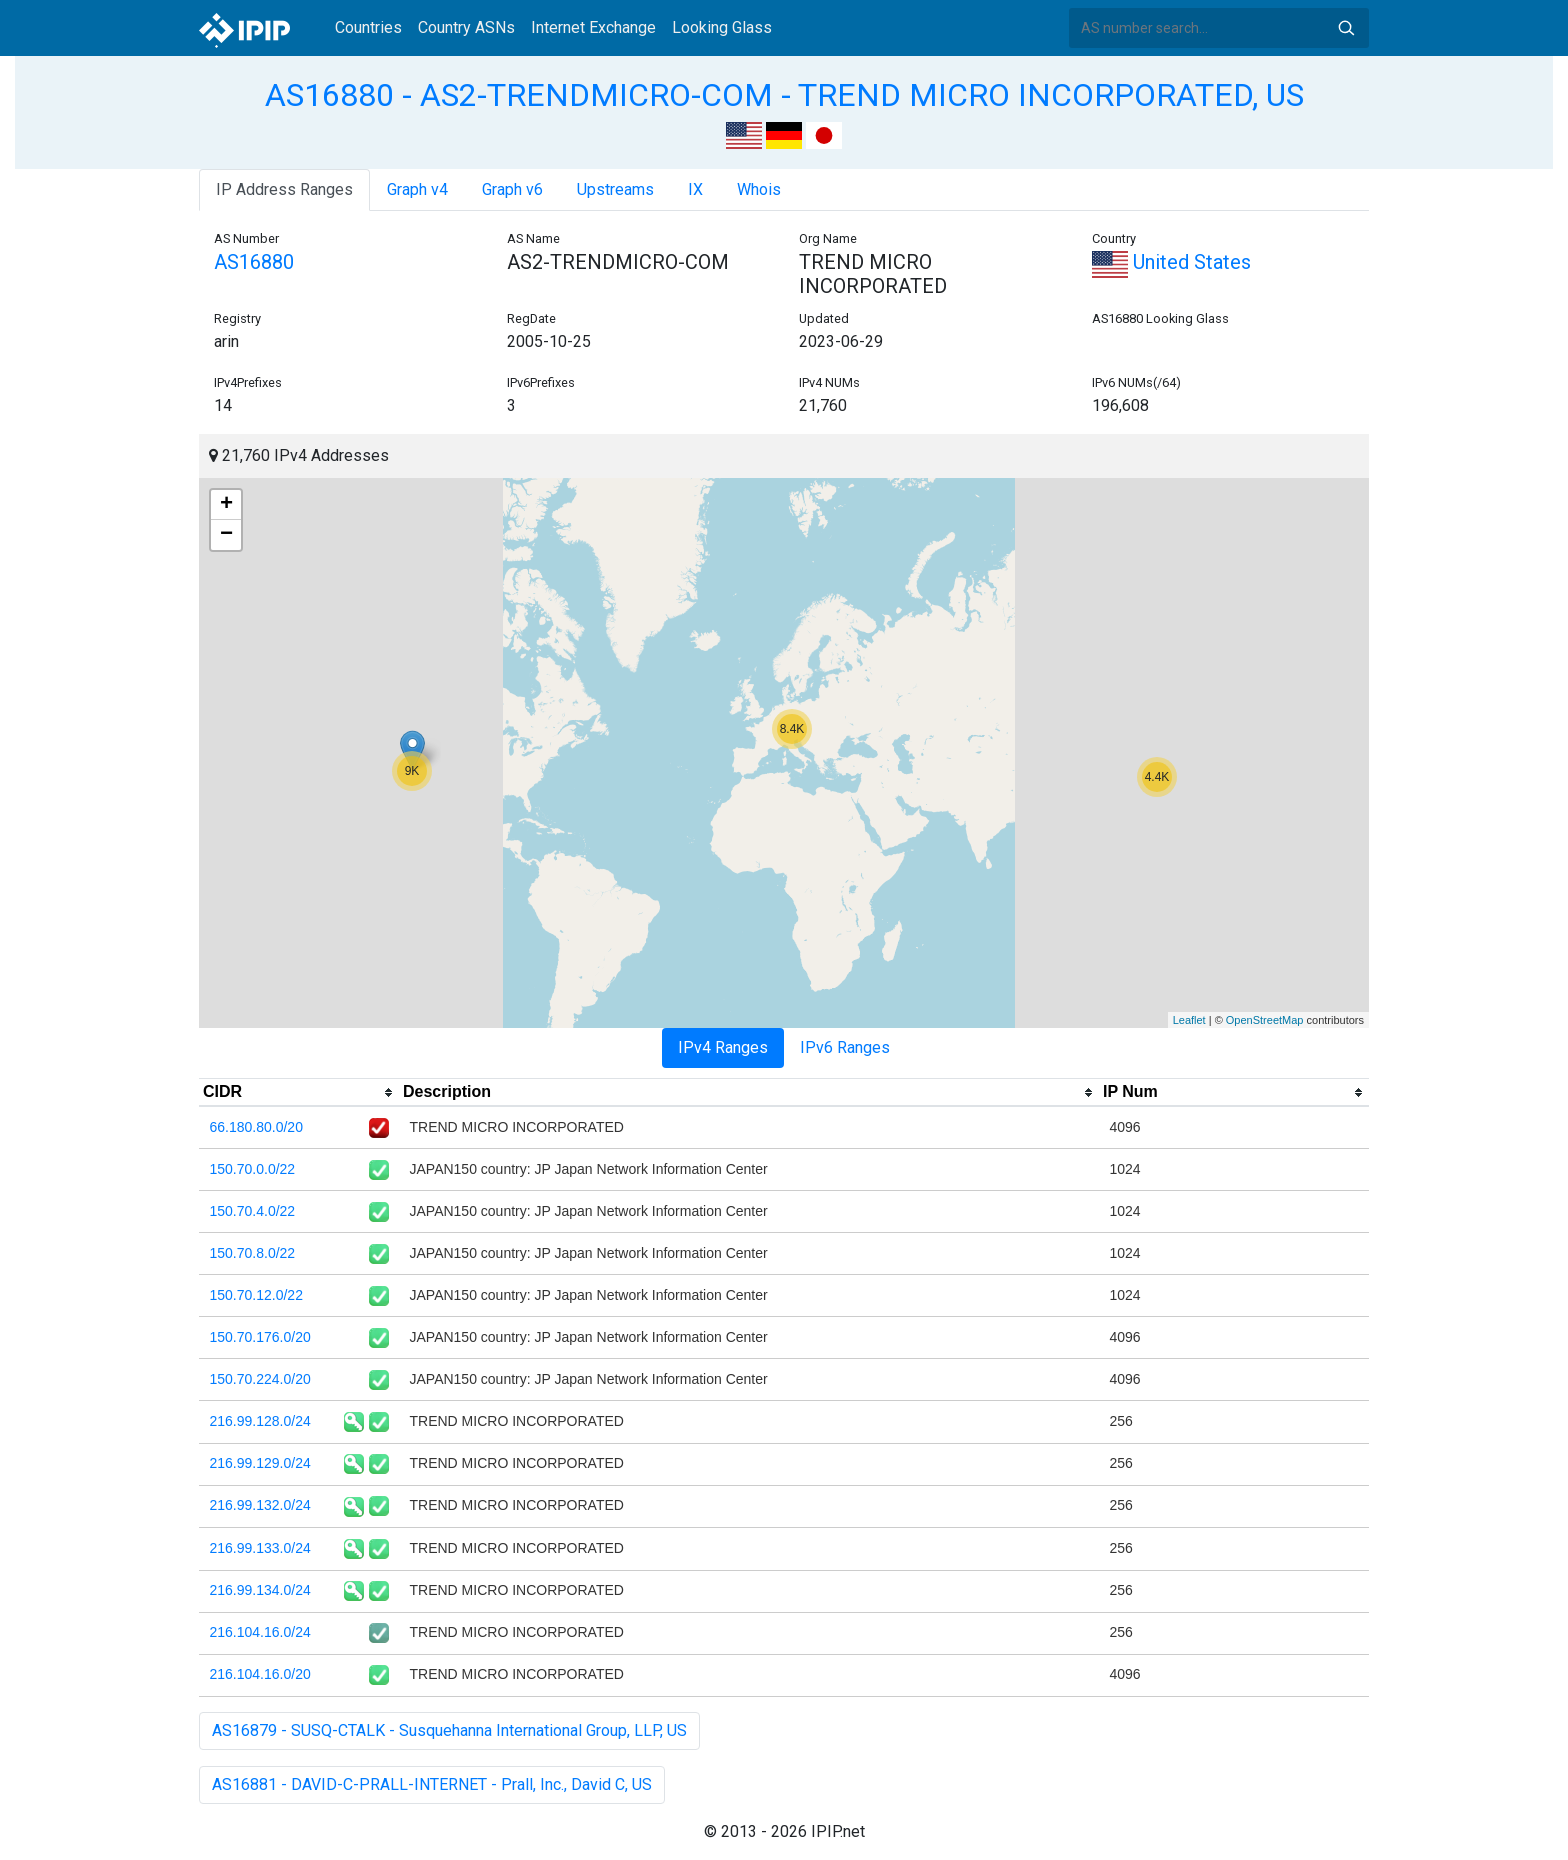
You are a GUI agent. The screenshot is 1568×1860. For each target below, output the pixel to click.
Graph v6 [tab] (512, 189)
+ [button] (226, 505)
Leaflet (1189, 1020)
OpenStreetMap (1265, 1020)
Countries (368, 27)
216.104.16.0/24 (260, 1632)
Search (1346, 28)
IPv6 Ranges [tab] (845, 1047)
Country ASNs (466, 27)
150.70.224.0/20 (260, 1379)
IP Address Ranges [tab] (284, 189)
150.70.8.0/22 (253, 1253)
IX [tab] (695, 189)
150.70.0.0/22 (253, 1169)
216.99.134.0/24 (260, 1590)
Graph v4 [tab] (417, 189)
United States (1171, 262)
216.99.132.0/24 (260, 1505)
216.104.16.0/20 (260, 1674)
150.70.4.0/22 (253, 1211)
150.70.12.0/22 (256, 1295)
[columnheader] (299, 1093)
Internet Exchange (593, 27)
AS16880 (254, 262)
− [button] (226, 535)
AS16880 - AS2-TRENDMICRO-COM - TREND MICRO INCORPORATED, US (784, 95)
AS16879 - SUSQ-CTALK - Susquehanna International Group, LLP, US (449, 1730)
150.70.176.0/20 (260, 1337)
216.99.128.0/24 (260, 1421)
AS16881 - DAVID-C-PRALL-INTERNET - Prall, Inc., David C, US (432, 1784)
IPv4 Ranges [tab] (723, 1047)
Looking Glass (722, 27)
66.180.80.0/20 (256, 1127)
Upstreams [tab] (615, 189)
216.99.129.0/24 (260, 1463)
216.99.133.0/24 (260, 1548)
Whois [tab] (759, 189)
